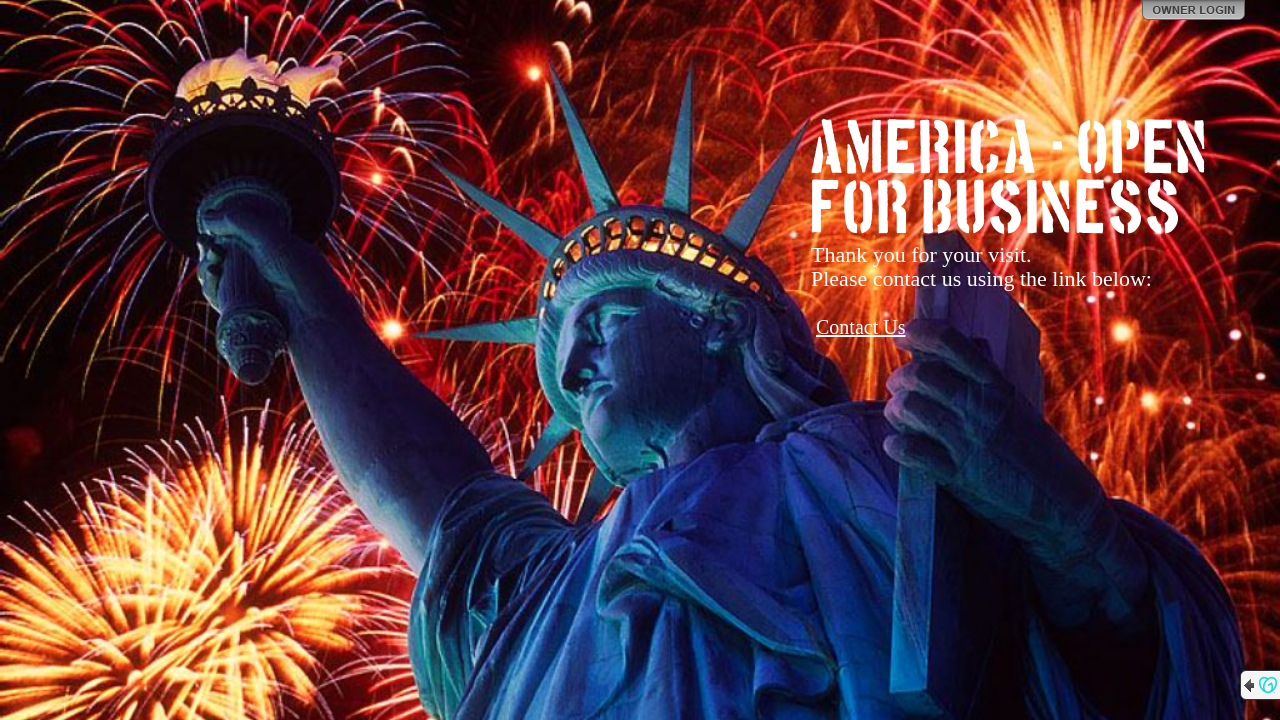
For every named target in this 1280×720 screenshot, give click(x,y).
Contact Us (860, 327)
